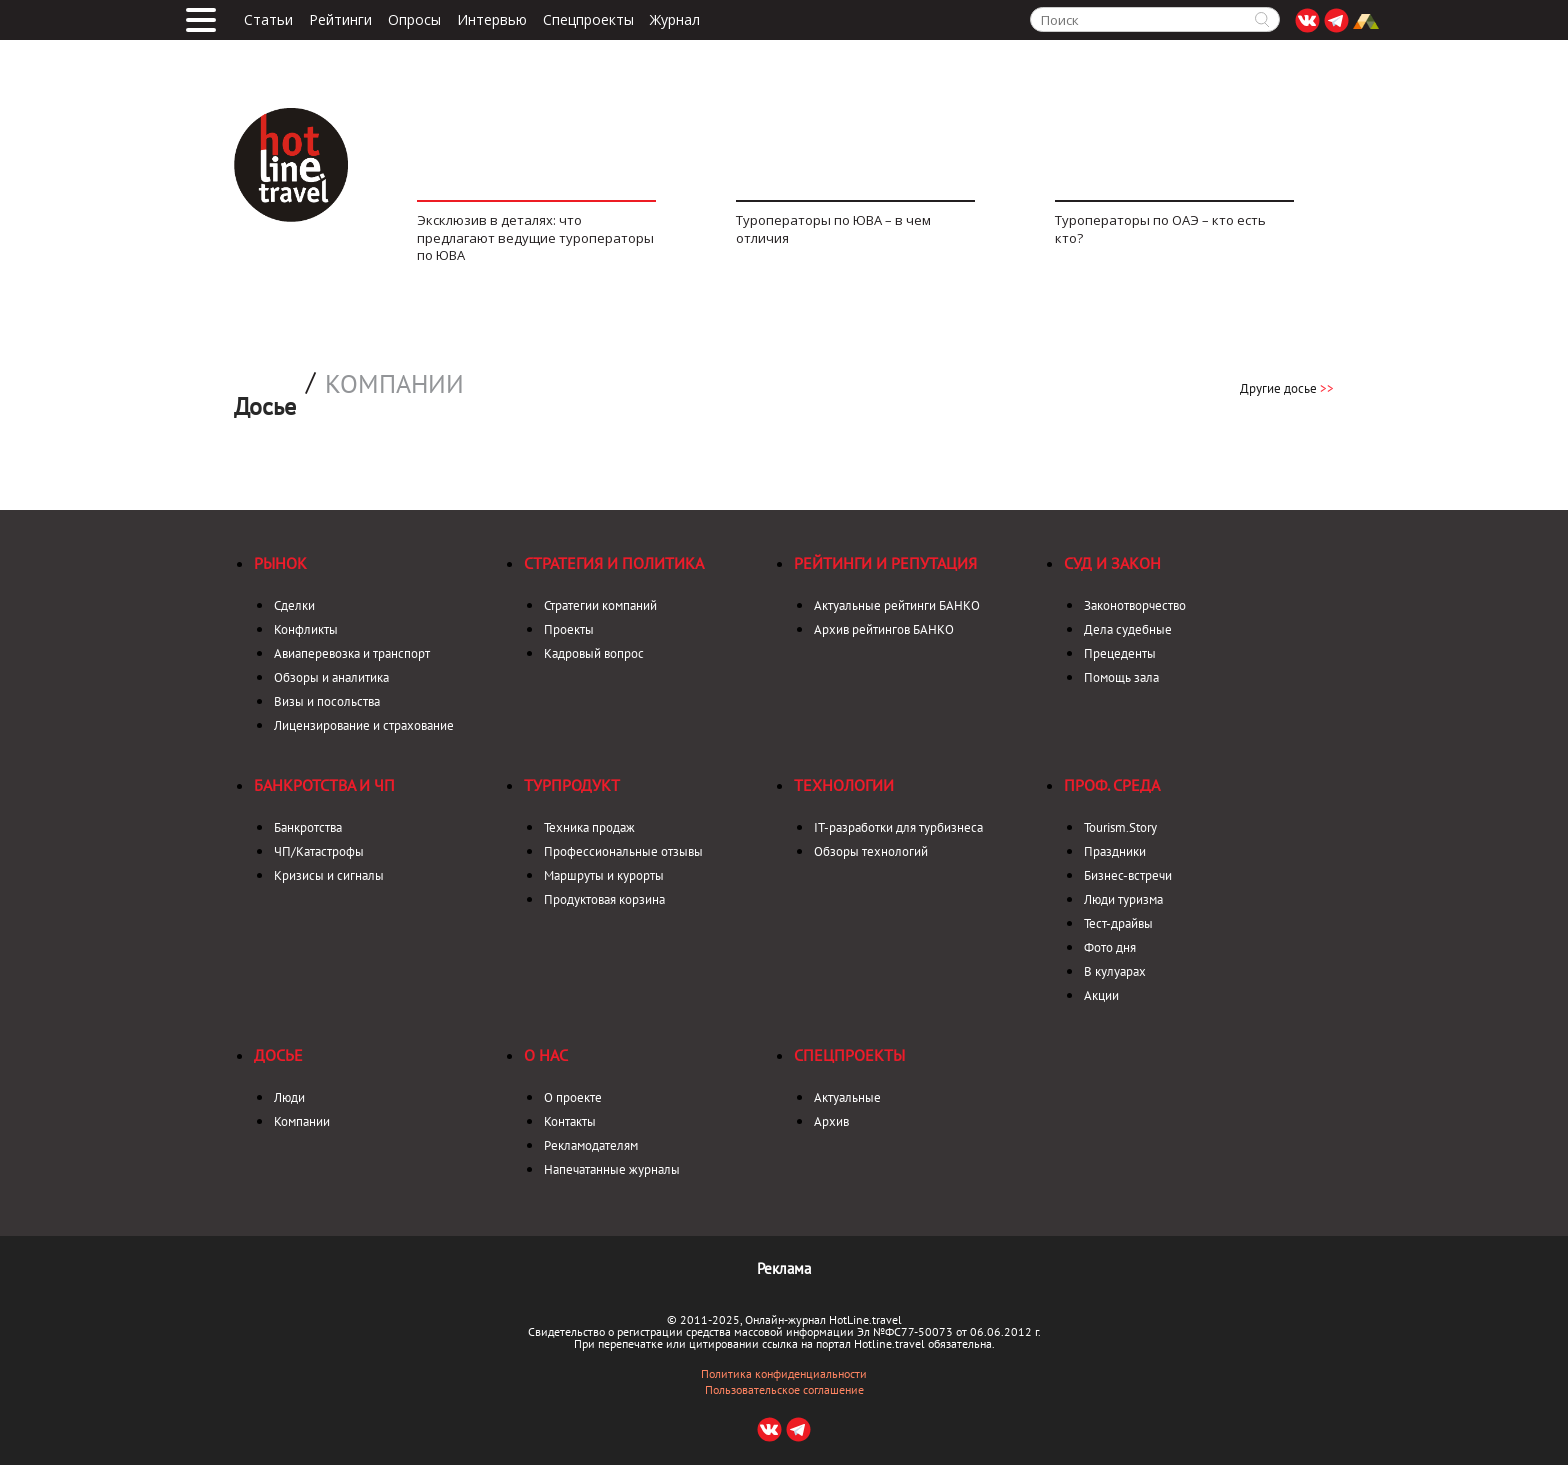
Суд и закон (1112, 563)
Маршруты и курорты (604, 875)
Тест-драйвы (1118, 923)
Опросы (414, 20)
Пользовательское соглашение (784, 1390)
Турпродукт (572, 785)
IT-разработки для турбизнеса (898, 827)
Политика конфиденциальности (784, 1374)
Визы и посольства (327, 701)
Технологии (844, 785)
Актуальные (847, 1097)
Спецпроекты (588, 20)
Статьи (268, 20)
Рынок (280, 563)
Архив (831, 1121)
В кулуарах (1115, 971)
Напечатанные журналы (612, 1169)
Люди (289, 1097)
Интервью (492, 20)
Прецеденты (1120, 653)
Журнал (675, 20)
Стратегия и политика (614, 563)
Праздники (1115, 851)
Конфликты (306, 629)
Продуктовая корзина (604, 899)
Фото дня (1110, 947)
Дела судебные (1128, 629)
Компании (394, 384)
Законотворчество (1135, 605)
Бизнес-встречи (1128, 875)
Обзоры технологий (871, 851)
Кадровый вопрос (594, 653)
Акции (1101, 995)
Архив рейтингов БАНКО (884, 629)
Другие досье (1287, 388)
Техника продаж (589, 827)
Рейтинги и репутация (885, 563)
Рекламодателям (591, 1145)
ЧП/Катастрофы (319, 851)
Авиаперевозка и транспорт (352, 653)
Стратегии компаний (600, 605)
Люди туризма (1123, 899)
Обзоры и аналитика (331, 677)
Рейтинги (340, 20)
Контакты (570, 1121)
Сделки (294, 605)
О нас (546, 1055)
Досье (278, 1055)
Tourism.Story (1120, 827)
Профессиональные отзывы (623, 851)
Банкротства (308, 827)
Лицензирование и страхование (364, 725)
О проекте (573, 1097)
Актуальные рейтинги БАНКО (897, 605)
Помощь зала (1121, 677)
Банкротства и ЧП (324, 785)
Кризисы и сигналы (329, 875)
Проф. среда (1112, 785)
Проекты (569, 629)
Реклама (784, 1268)
